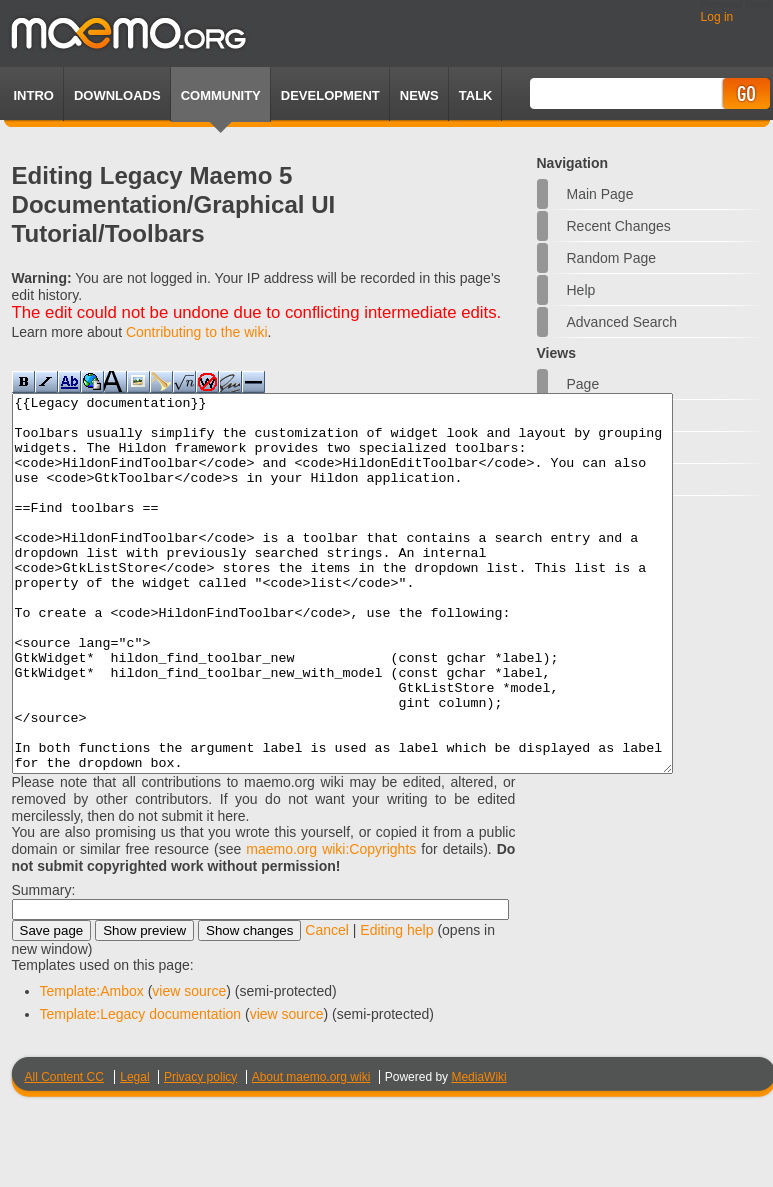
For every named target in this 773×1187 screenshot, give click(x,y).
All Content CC (64, 1152)
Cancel (327, 1005)
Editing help (396, 1005)
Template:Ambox (92, 1066)
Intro (34, 95)
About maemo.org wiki (311, 1152)
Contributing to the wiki (197, 332)
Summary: (44, 965)
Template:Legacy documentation (141, 1089)
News (419, 95)
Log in (717, 17)
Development (330, 95)
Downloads (117, 95)
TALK (476, 95)
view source (189, 1066)
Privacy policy (200, 1152)
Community (221, 95)
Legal (134, 1152)
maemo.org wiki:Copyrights (331, 924)
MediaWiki (478, 1152)
